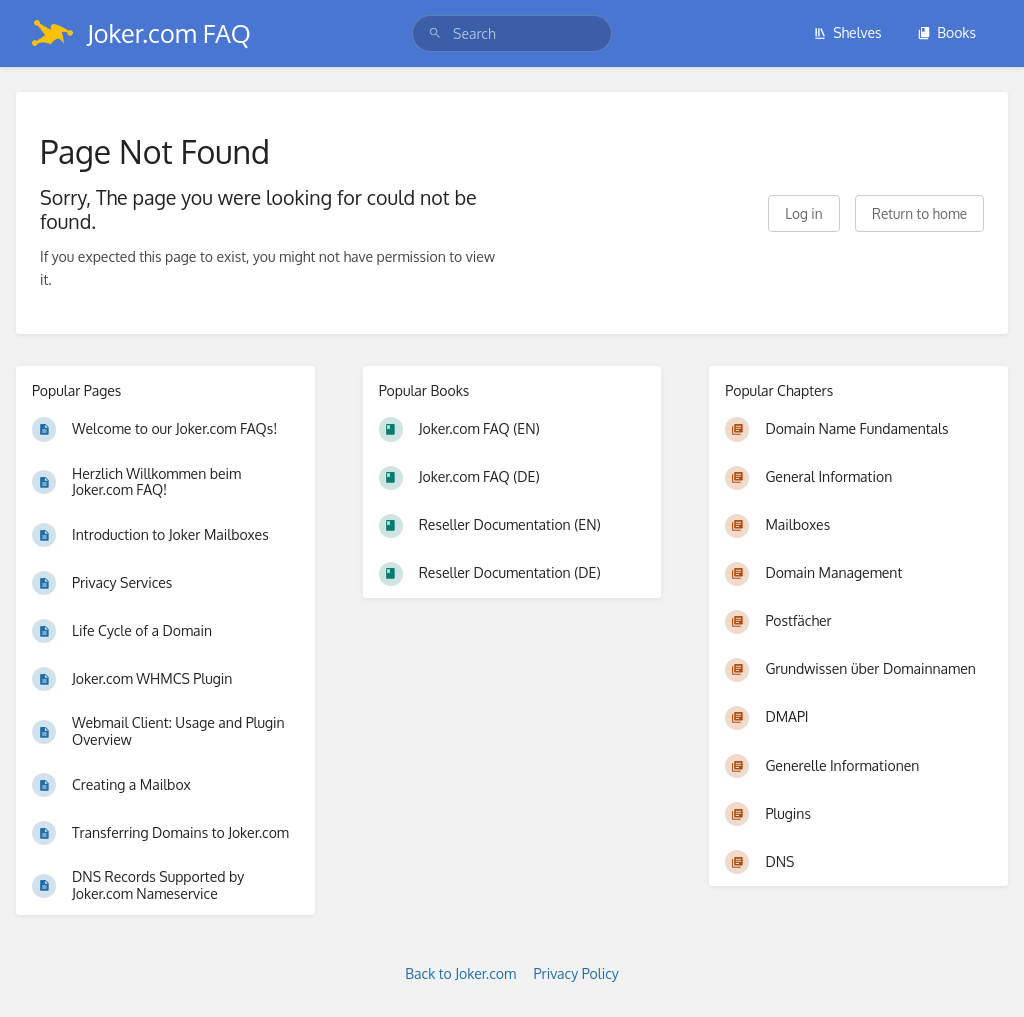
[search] (512, 33)
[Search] (435, 33)
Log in (803, 213)
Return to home (919, 213)
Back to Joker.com (460, 973)
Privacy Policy (576, 973)
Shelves (847, 32)
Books (946, 32)
